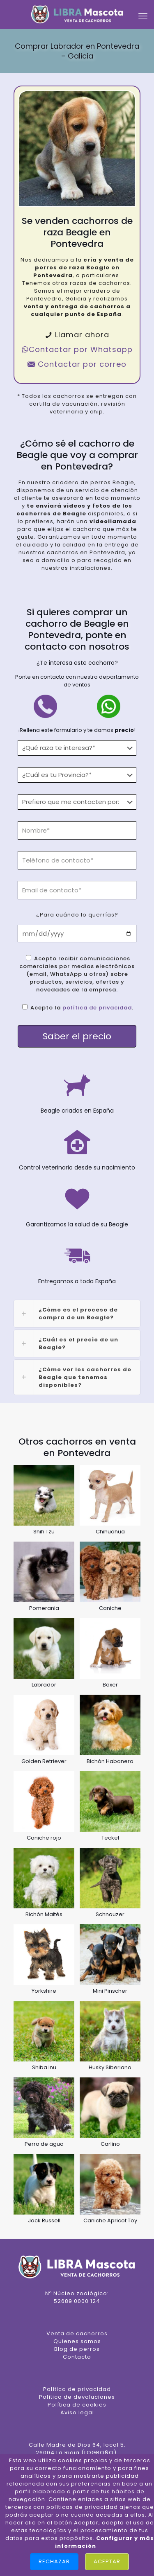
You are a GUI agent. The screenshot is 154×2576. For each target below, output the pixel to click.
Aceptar (107, 2561)
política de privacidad (97, 1007)
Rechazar (54, 2561)
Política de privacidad (77, 2389)
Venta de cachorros (77, 2333)
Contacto (77, 2357)
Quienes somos (77, 2341)
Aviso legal (77, 2412)
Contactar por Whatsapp (77, 349)
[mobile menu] (143, 16)
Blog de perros (77, 2349)
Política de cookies (77, 2405)
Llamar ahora (77, 335)
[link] (77, 1314)
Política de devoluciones (77, 2397)
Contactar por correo (77, 364)
